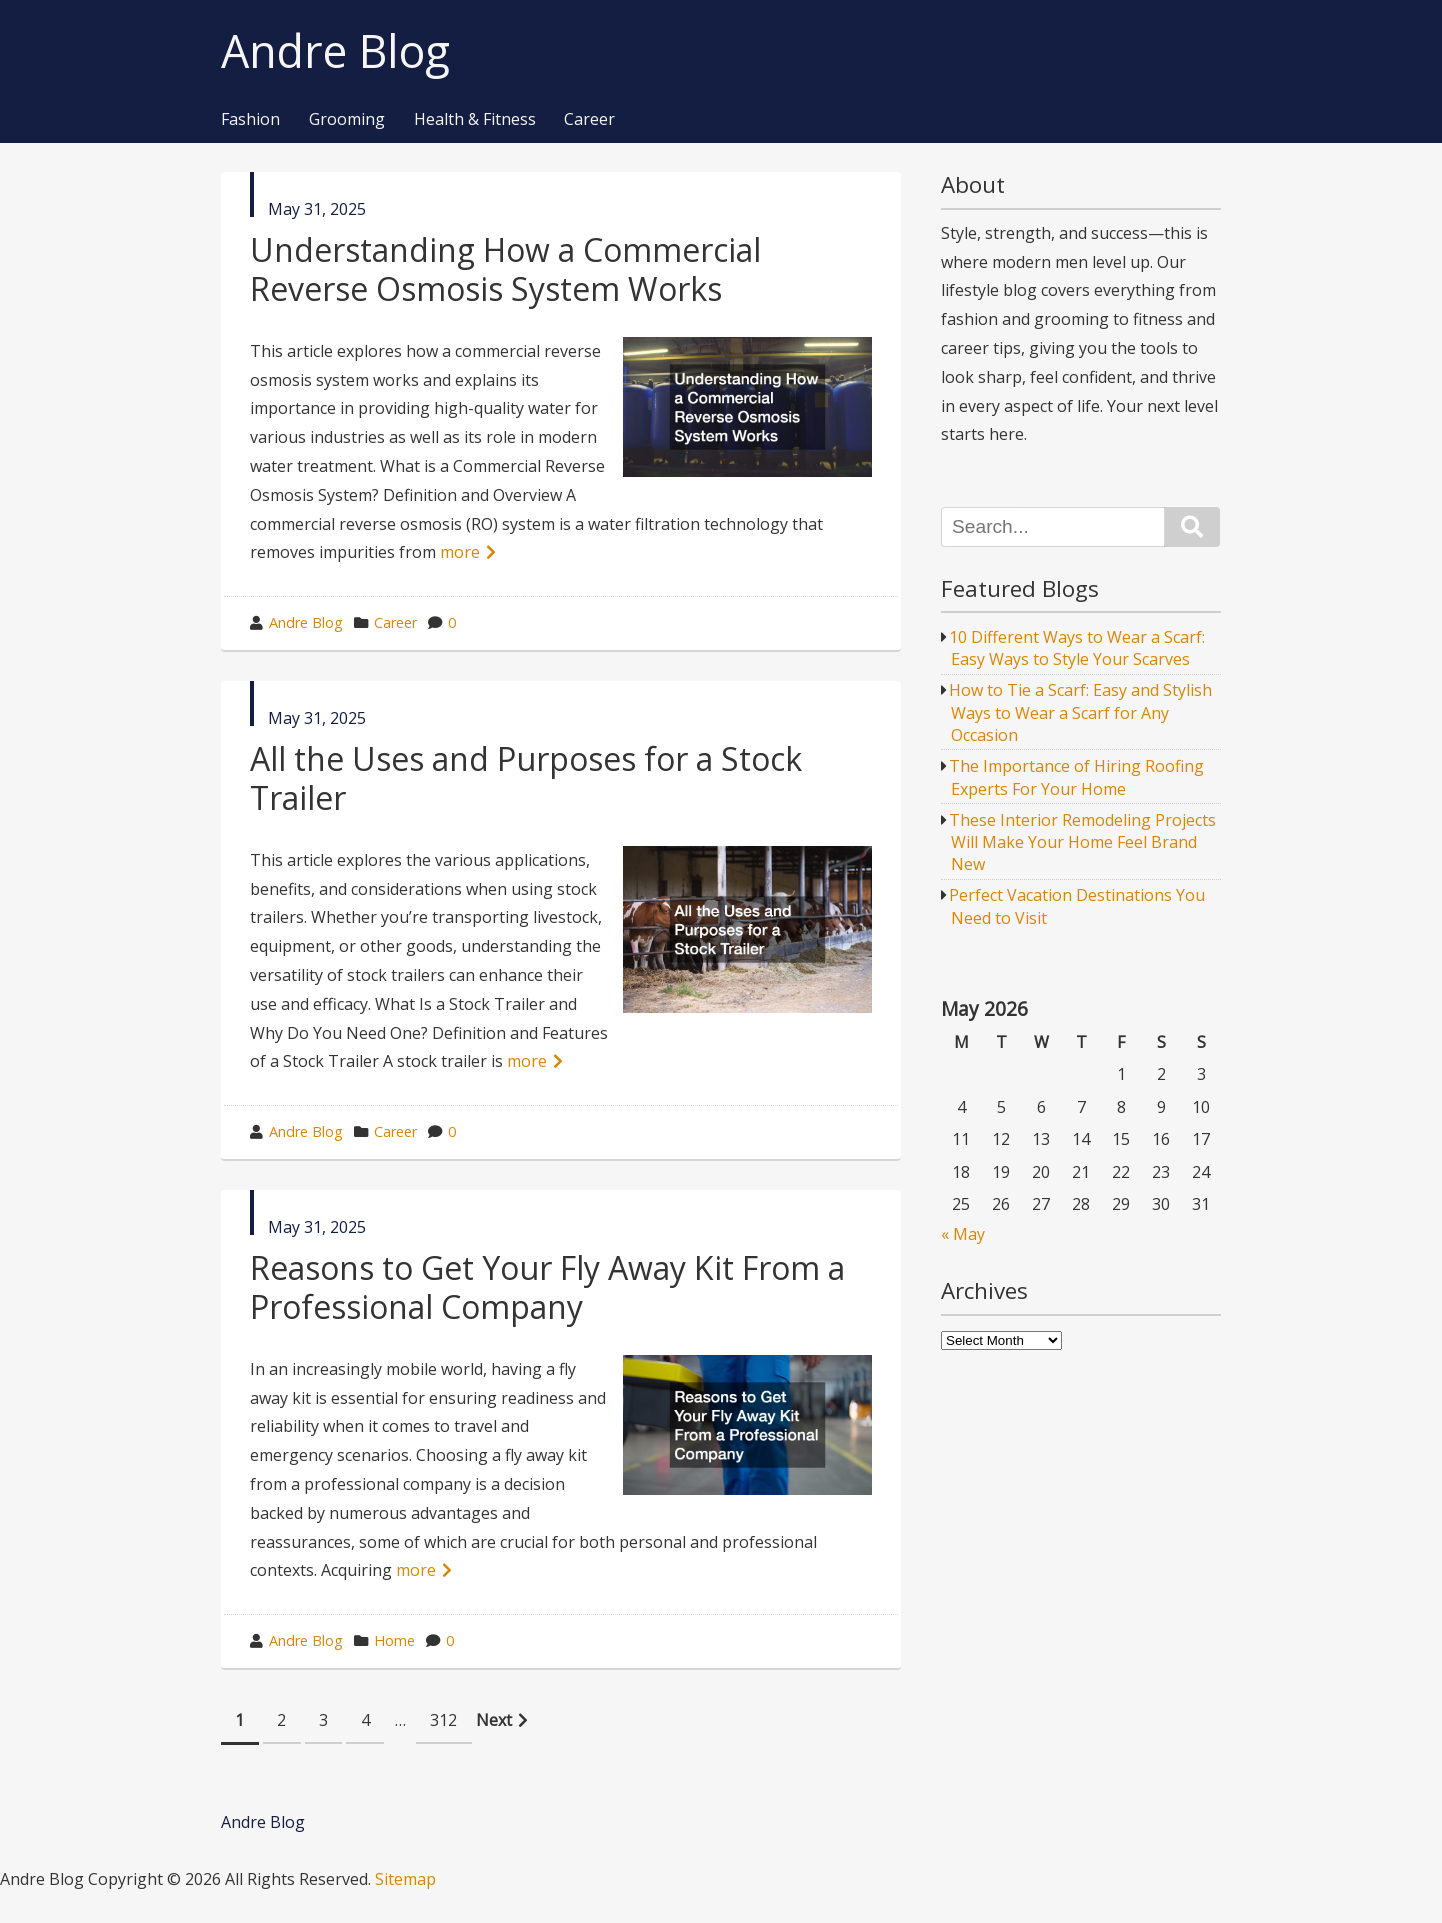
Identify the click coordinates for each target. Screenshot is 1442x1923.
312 (443, 1720)
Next (494, 1720)
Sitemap (405, 1879)
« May (963, 1234)
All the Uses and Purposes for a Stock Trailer (526, 777)
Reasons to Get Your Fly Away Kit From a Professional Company (547, 1286)
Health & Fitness (475, 120)
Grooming (347, 120)
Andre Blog (335, 51)
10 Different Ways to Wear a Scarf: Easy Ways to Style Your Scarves (1077, 648)
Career (589, 120)
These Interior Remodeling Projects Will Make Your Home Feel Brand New (1082, 842)
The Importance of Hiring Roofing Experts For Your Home (1076, 777)
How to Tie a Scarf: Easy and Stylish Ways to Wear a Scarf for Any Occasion (1080, 712)
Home (394, 1640)
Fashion (250, 120)
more (460, 552)
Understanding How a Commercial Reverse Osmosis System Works (505, 268)
